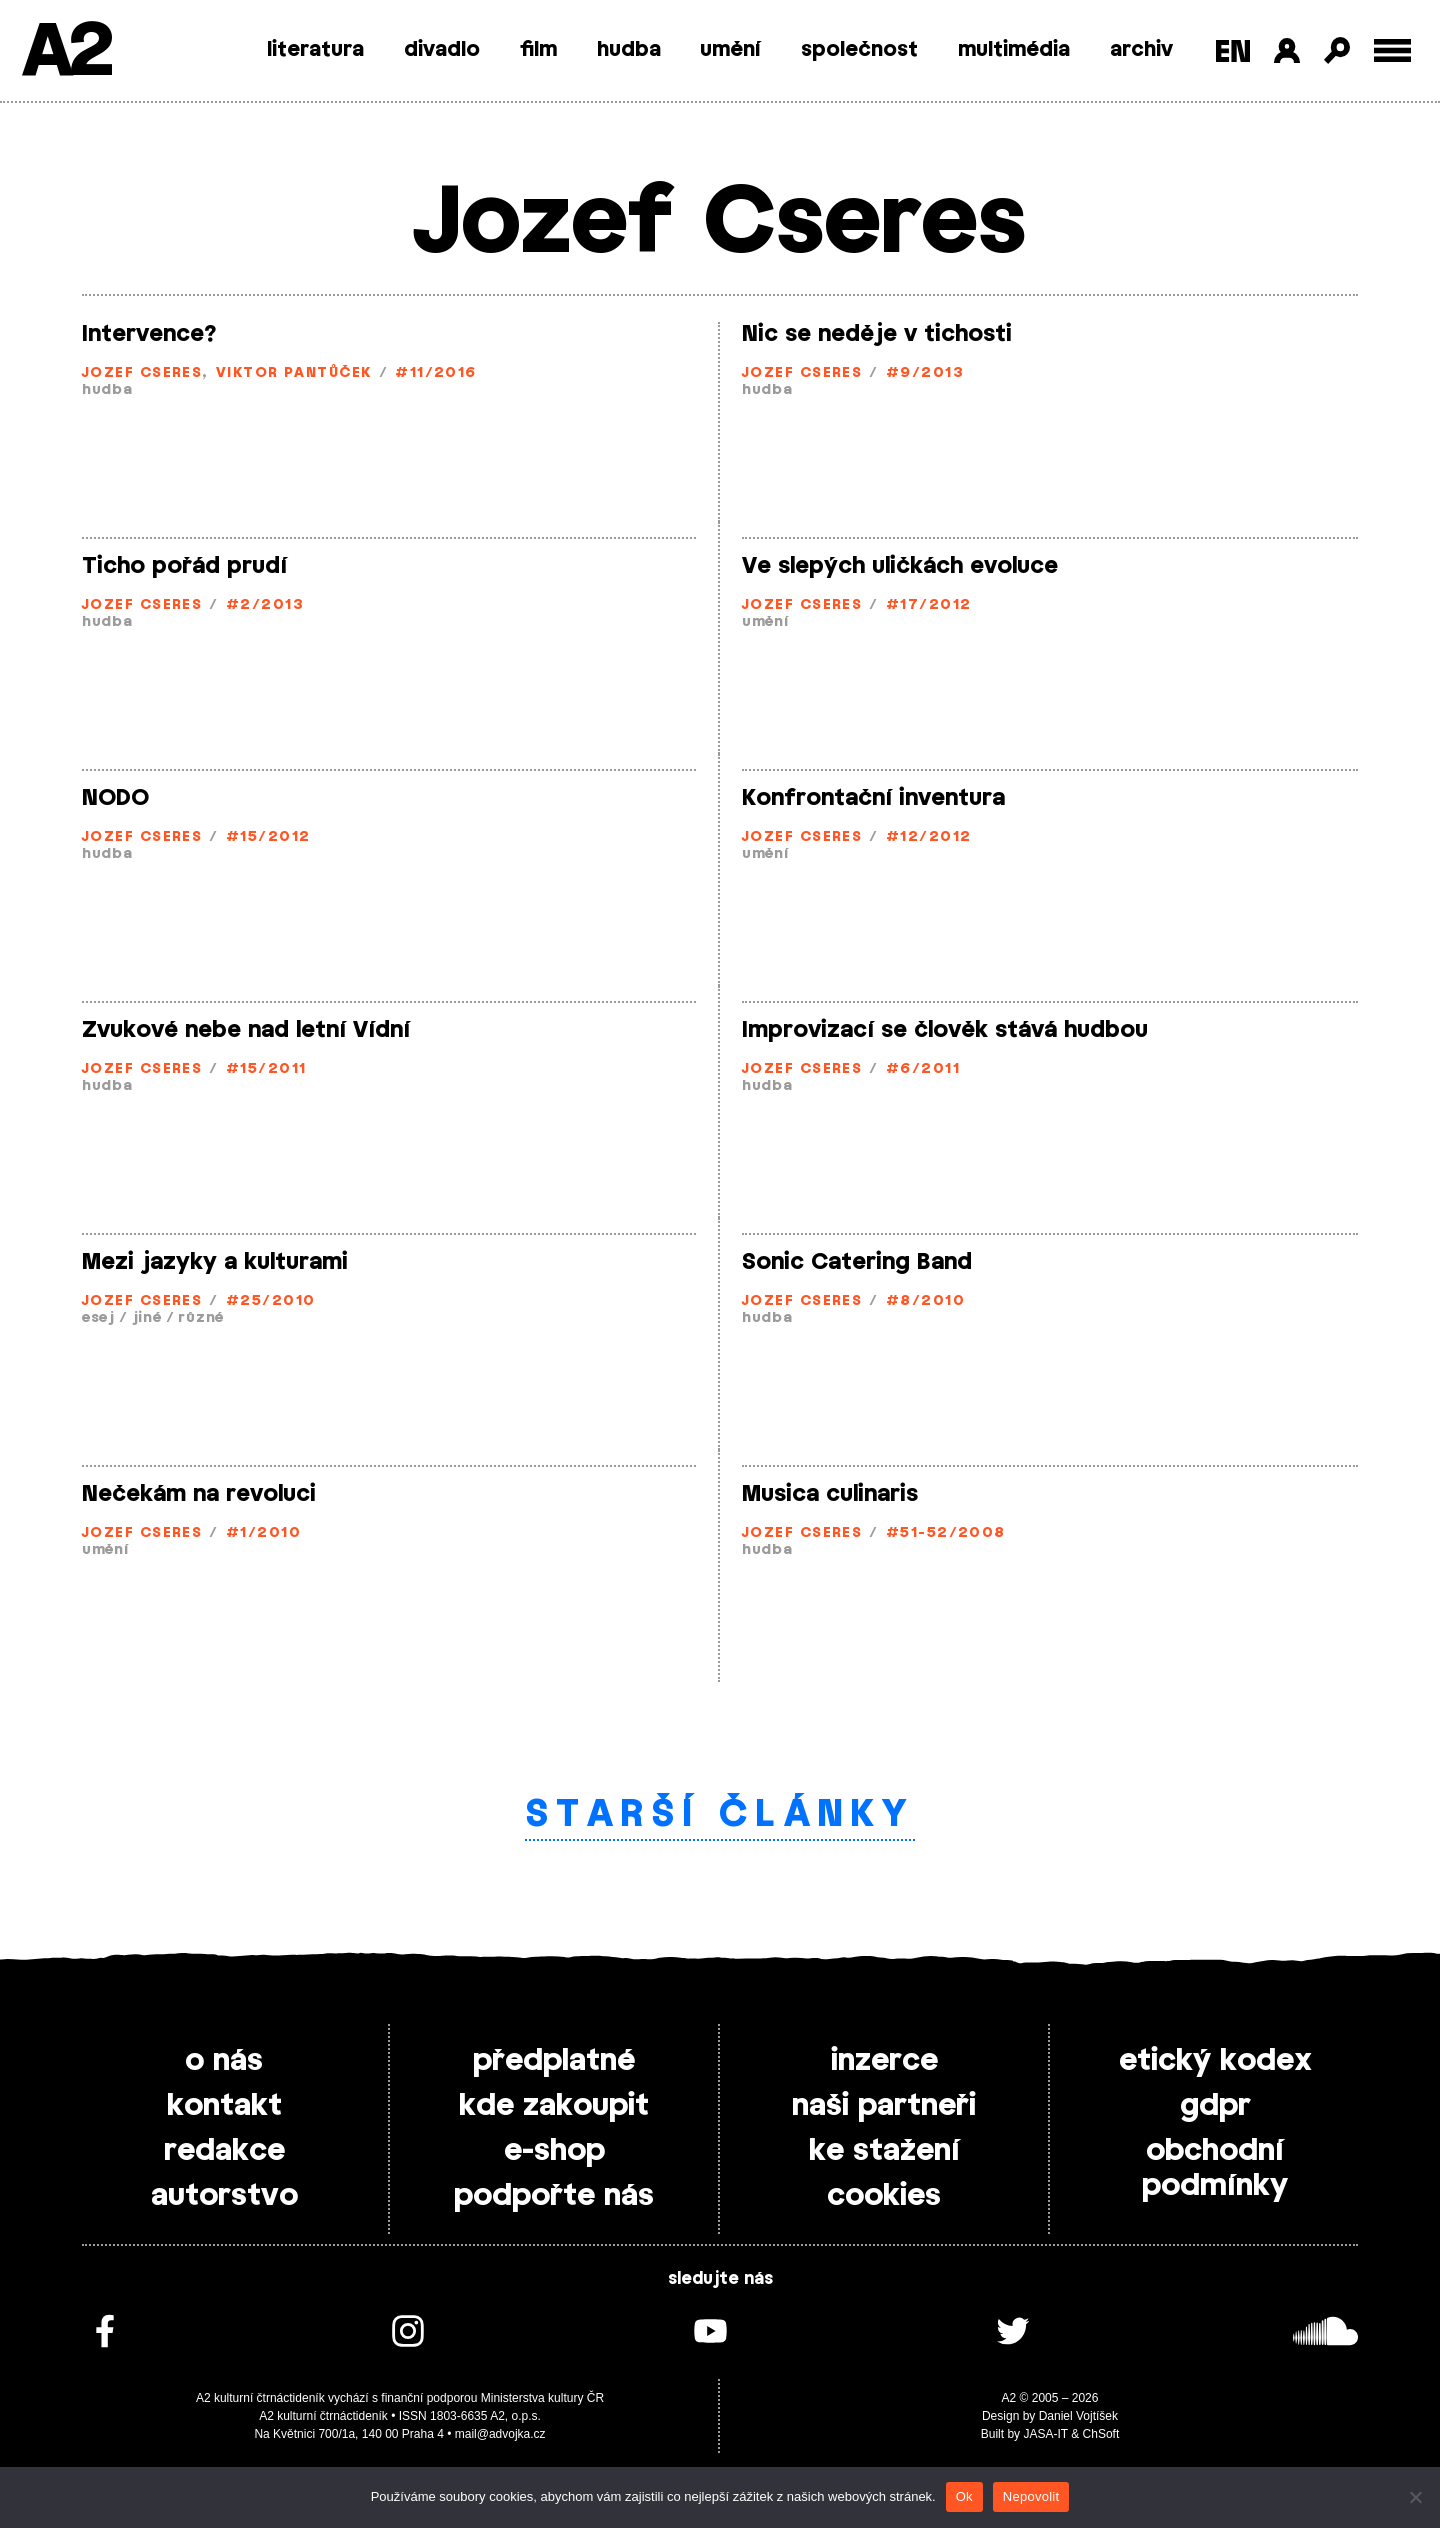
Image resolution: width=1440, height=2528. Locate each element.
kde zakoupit (554, 2106)
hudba (629, 50)
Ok (964, 2496)
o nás (224, 2061)
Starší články (720, 1815)
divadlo (442, 50)
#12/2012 (929, 837)
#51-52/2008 (946, 1533)
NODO (115, 798)
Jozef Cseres (142, 373)
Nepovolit (1031, 2496)
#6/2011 (923, 1069)
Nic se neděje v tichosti (877, 334)
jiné (147, 1318)
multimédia (1014, 50)
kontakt (224, 2106)
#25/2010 (271, 1301)
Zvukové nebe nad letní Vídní (246, 1030)
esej (98, 1318)
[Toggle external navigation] (1392, 50)
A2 (65, 52)
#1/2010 (263, 1533)
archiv (1141, 50)
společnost (859, 50)
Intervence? (149, 334)
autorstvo (224, 2196)
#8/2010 (925, 1301)
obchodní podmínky (1215, 2168)
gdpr (1215, 2106)
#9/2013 (925, 373)
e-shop (554, 2151)
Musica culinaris (830, 1494)
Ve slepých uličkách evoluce (900, 566)
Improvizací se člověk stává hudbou (945, 1030)
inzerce (884, 2061)
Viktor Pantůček (294, 373)
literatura (315, 50)
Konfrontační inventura (873, 798)
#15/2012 (268, 837)
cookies (884, 2196)
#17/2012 (929, 605)
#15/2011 (266, 1069)
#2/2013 (265, 605)
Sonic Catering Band (857, 1262)
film (538, 50)
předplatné (554, 2061)
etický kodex (1215, 2061)
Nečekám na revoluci (199, 1494)
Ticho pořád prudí (184, 566)
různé (201, 1318)
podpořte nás (554, 2196)
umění (730, 50)
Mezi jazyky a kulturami (215, 1262)
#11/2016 (436, 373)
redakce (224, 2151)
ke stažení (884, 2151)
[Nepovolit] (1415, 2497)
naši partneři (884, 2106)
